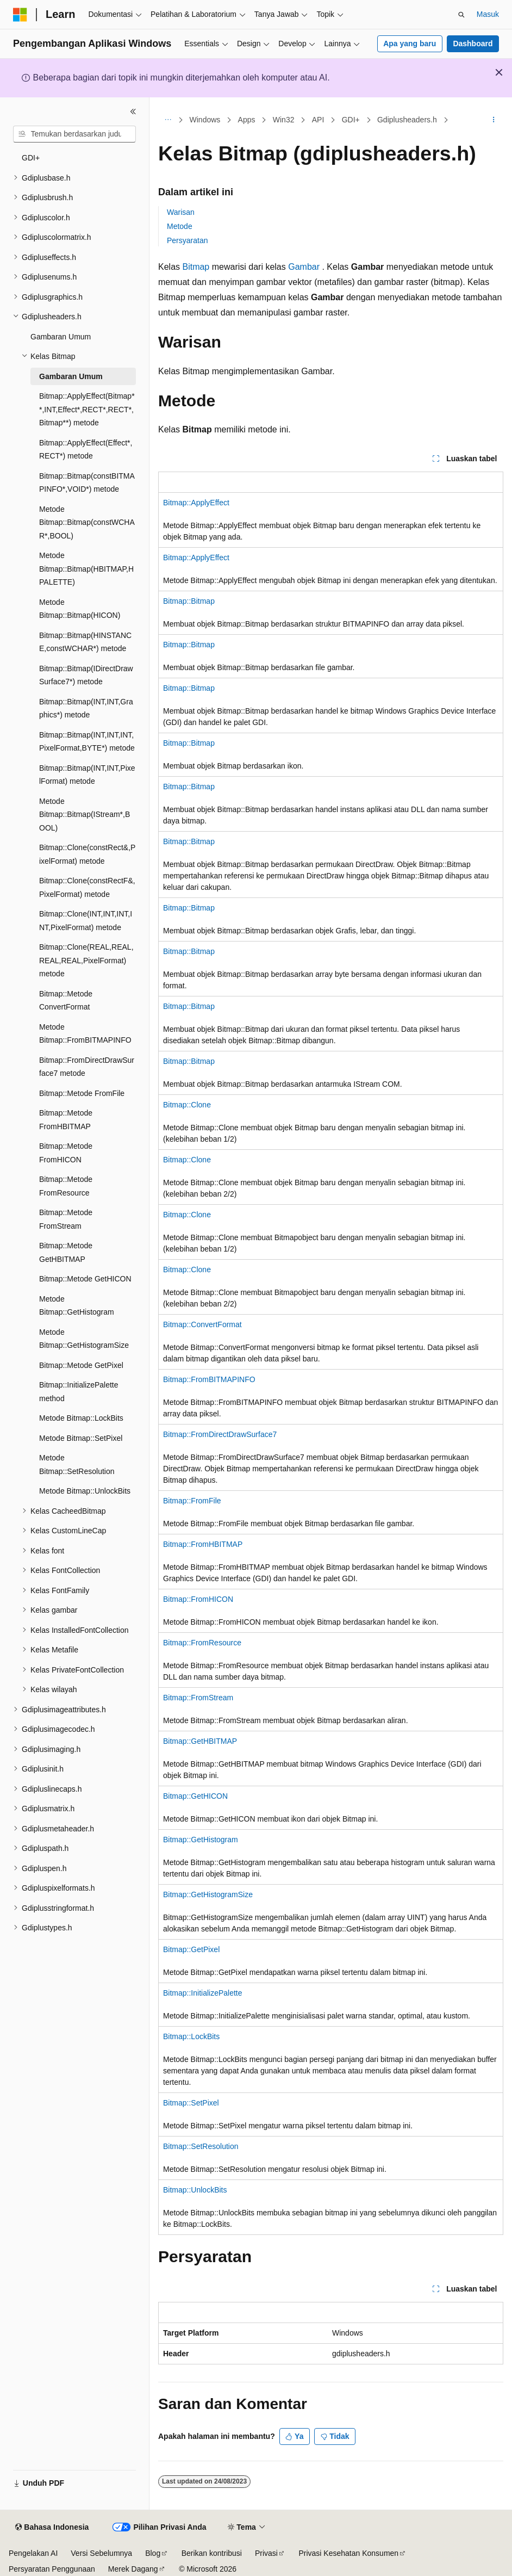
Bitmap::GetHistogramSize (208, 1894)
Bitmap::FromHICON (198, 1599)
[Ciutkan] (133, 111)
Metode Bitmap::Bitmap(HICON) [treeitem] (79, 609)
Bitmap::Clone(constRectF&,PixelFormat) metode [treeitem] (87, 887)
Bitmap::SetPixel (191, 2102)
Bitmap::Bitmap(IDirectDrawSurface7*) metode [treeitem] (86, 675)
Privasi (266, 2553)
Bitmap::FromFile (192, 1500)
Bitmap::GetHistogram (200, 1839)
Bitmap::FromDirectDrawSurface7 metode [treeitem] (86, 1067)
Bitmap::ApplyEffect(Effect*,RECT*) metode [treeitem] (85, 449)
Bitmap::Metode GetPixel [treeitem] (81, 1365)
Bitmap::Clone (187, 1104)
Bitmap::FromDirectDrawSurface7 (220, 1434)
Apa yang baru (409, 43)
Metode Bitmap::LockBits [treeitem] (81, 1418)
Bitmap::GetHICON (195, 1796)
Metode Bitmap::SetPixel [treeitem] (80, 1438)
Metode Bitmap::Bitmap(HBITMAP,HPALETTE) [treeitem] (86, 568)
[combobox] (74, 134)
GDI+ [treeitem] (31, 157)
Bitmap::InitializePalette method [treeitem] (78, 1391)
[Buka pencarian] (461, 14)
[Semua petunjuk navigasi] (167, 120)
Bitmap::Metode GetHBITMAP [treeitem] (65, 1252)
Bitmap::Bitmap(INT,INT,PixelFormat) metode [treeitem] (87, 775)
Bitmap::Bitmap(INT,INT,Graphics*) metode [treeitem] (86, 708)
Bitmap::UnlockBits (195, 2189)
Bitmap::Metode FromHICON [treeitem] (65, 1153)
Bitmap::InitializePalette (202, 1993)
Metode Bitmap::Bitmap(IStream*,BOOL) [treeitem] (84, 814)
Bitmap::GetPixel (191, 1949)
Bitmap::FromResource (202, 1642)
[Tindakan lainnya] (493, 120)
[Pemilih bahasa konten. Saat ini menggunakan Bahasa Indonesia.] (52, 2527)
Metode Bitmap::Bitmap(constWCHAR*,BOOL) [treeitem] (87, 522)
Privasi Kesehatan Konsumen (348, 2553)
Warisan (181, 212)
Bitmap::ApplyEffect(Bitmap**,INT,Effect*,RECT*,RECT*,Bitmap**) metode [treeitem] (87, 409)
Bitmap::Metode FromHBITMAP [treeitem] (65, 1120)
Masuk (488, 14)
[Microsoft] (20, 15)
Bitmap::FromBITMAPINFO (209, 1379)
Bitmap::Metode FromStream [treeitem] (65, 1219)
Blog (152, 2553)
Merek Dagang (133, 2569)
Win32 (284, 119)
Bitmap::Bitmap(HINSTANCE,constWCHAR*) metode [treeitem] (85, 642)
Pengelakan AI (33, 2553)
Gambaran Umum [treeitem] (60, 336)
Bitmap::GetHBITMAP (200, 1741)
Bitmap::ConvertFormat (202, 1324)
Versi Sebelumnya (101, 2553)
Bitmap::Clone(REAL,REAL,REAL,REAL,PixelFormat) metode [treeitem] (86, 960)
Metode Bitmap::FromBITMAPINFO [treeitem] (85, 1034)
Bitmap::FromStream (198, 1697)
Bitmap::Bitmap (189, 601)
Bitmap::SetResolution (201, 2146)
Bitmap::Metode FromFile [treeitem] (81, 1093)
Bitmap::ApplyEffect (196, 502)
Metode (179, 226)
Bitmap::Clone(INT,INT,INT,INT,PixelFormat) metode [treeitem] (85, 920)
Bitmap (195, 266)
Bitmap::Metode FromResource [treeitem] (65, 1186)
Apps (246, 119)
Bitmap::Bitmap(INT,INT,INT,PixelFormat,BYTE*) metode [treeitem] (87, 741)
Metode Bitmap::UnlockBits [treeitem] (84, 1491)
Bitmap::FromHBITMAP (202, 1544)
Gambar (304, 266)
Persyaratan (187, 240)
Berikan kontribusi (212, 2553)
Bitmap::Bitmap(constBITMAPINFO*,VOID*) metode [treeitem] (87, 483)
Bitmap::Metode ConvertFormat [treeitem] (65, 1000)
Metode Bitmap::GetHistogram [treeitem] (76, 1306)
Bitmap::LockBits (191, 2036)
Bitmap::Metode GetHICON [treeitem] (85, 1278)
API (318, 119)
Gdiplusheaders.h (407, 119)
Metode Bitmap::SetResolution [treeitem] (77, 1464)
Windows (205, 119)
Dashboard (472, 43)
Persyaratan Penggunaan (52, 2569)
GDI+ (351, 119)
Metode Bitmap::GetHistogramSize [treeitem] (84, 1339)
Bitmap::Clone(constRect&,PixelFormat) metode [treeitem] (87, 854)
